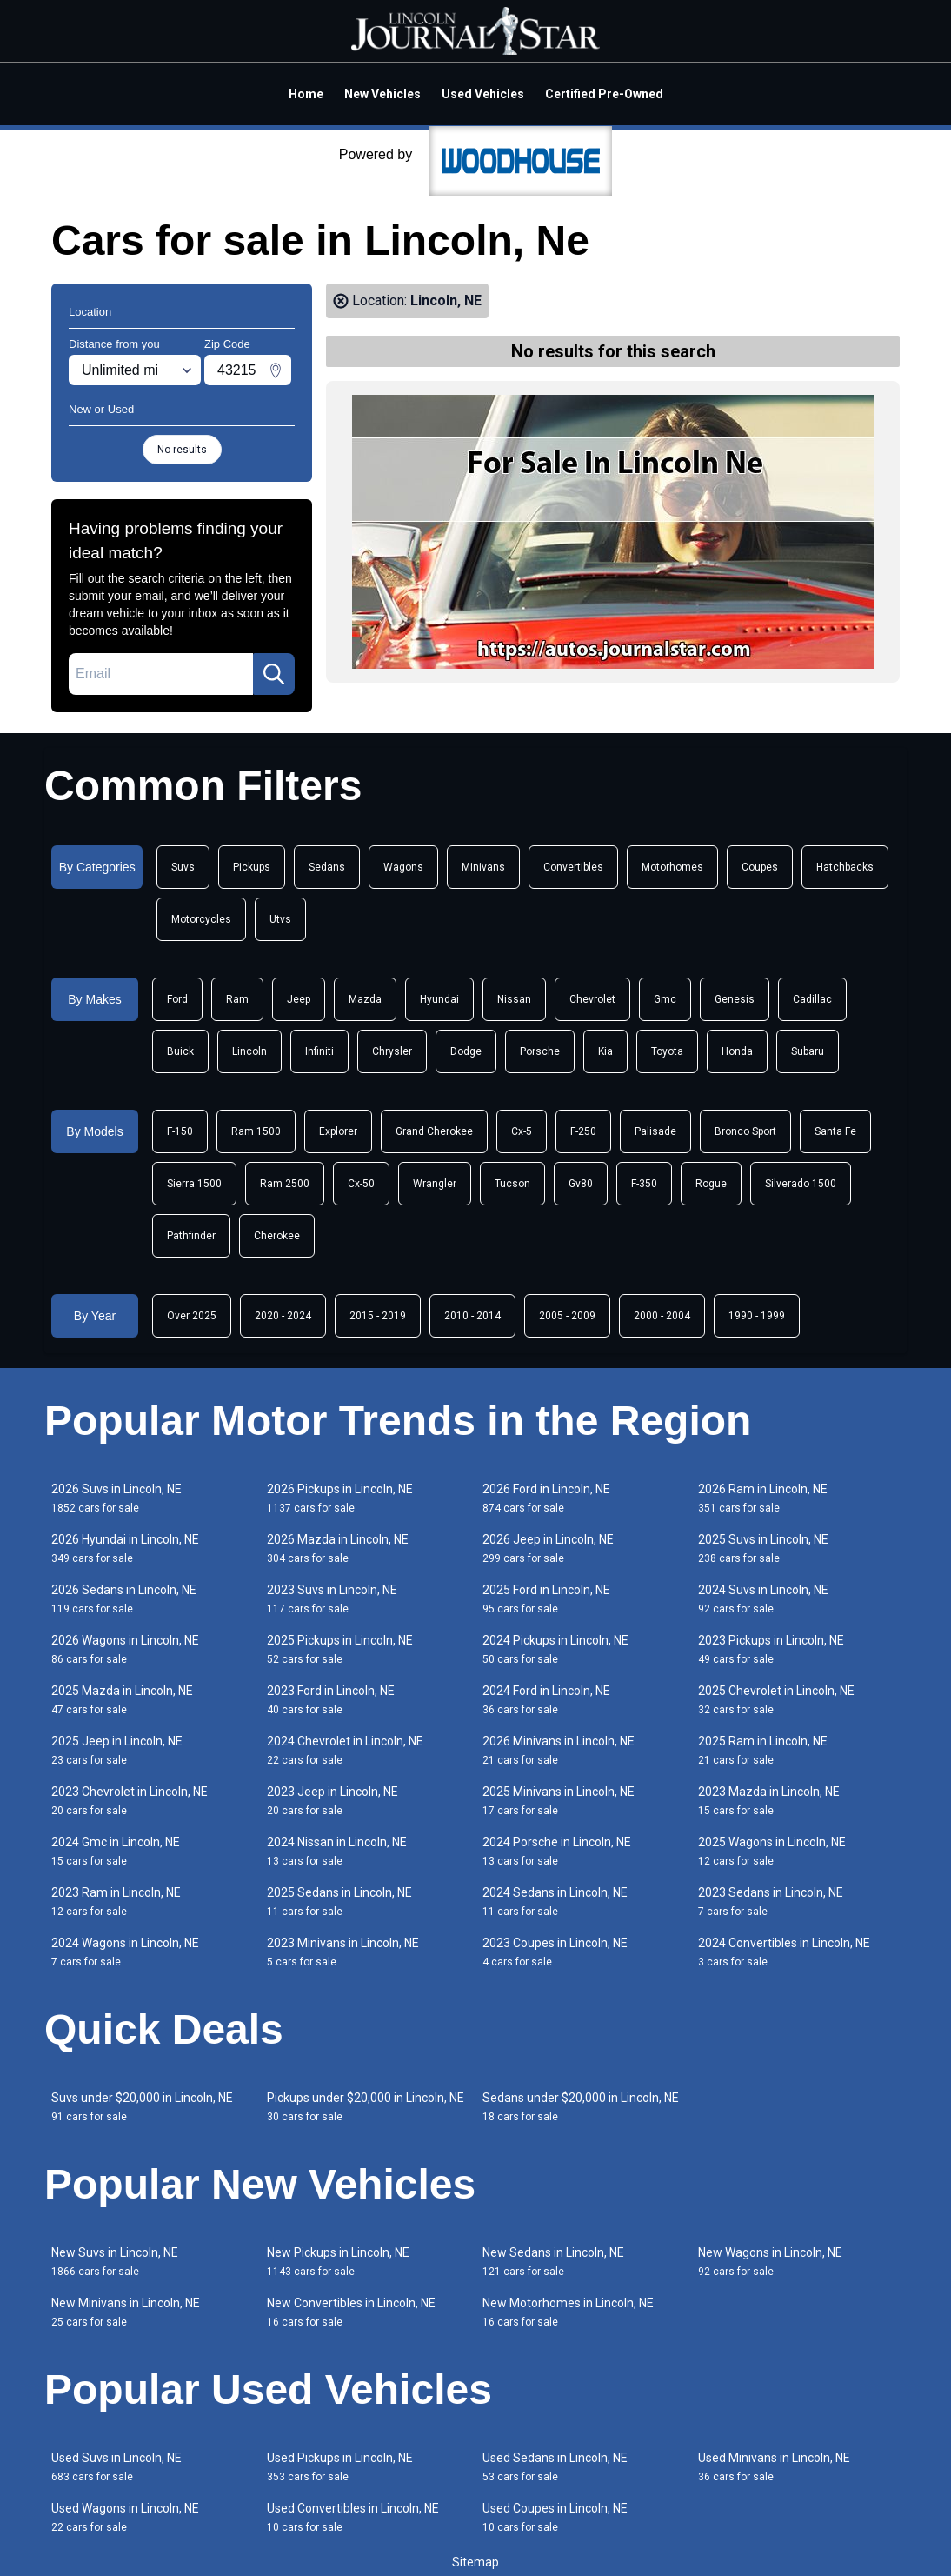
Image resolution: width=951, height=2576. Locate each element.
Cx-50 (361, 1184)
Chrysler (392, 1051)
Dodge (466, 1051)
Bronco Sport (745, 1131)
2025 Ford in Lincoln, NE (546, 1599)
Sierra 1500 (194, 1184)
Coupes (760, 867)
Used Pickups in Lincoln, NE (340, 2467)
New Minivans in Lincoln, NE (125, 2312)
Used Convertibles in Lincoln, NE (353, 2517)
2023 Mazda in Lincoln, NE (769, 1801)
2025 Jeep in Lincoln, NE (117, 1750)
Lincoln (249, 1051)
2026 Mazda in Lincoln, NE (338, 1548)
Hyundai (439, 999)
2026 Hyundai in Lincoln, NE (125, 1548)
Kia (605, 1051)
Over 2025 (191, 1316)
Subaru (807, 1051)
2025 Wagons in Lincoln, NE (772, 1851)
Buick (180, 1051)
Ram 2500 (284, 1184)
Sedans (327, 867)
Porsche (540, 1051)
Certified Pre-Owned (604, 94)
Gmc (665, 999)
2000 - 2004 (662, 1316)
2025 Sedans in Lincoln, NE (339, 1901)
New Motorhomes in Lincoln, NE (568, 2312)
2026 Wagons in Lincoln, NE (125, 1649)
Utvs (280, 919)
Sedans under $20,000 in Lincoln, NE (580, 2107)
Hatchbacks (845, 867)
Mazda (365, 999)
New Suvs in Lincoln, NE (114, 2262)
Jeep (298, 999)
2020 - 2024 (283, 1316)
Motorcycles (201, 919)
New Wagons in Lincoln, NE (770, 2262)
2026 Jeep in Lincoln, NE (548, 1548)
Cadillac (812, 999)
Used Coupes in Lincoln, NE (555, 2517)
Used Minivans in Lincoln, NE (774, 2467)
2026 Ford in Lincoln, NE (546, 1498)
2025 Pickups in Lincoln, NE (340, 1649)
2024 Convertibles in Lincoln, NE (784, 1952)
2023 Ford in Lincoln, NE (331, 1700)
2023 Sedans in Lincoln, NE (770, 1901)
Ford (177, 999)
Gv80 (581, 1184)
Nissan (514, 999)
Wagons (403, 867)
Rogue (711, 1184)
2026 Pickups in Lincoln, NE (340, 1498)
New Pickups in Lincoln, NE (338, 2262)
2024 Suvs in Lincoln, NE (763, 1599)
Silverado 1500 (800, 1184)
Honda (737, 1051)
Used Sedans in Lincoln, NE (555, 2467)
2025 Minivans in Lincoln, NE (558, 1801)
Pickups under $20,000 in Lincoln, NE (365, 2107)
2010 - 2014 (472, 1316)
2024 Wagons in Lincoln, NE (125, 1952)
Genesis (735, 999)
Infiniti (319, 1051)
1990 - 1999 (756, 1316)
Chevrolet (592, 999)
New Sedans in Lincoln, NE (553, 2262)
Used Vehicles (483, 94)
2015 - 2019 (377, 1316)
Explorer (338, 1131)
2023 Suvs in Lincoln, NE (332, 1599)
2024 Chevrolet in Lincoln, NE (345, 1750)
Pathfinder (191, 1236)
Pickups (251, 867)
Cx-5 (521, 1131)
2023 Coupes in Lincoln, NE (555, 1952)
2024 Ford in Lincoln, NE (546, 1700)
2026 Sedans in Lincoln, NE (123, 1599)
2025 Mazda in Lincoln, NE (122, 1700)
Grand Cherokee (434, 1131)
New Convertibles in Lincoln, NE (351, 2312)
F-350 (644, 1184)
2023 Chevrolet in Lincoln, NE (129, 1801)
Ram (237, 999)
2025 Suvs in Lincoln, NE (763, 1548)
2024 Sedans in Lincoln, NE (555, 1901)
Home (306, 94)
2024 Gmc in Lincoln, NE (115, 1851)
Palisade (655, 1131)
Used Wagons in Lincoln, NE (125, 2517)
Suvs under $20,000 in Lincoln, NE (142, 2107)
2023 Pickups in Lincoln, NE (771, 1649)
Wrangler (434, 1184)
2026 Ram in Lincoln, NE (763, 1498)
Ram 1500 (256, 1131)
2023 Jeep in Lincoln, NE (332, 1801)
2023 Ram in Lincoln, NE (116, 1901)
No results (182, 450)
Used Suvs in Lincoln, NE (116, 2467)
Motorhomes (672, 867)
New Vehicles (382, 94)
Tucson (512, 1184)
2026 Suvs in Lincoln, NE (116, 1498)
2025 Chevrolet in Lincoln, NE (776, 1700)
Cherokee (277, 1236)
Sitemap (475, 2562)
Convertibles (573, 867)
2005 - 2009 (567, 1316)
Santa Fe (835, 1131)
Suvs (183, 867)
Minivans (483, 867)
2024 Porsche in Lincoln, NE (556, 1851)
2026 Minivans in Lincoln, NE (558, 1750)
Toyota (667, 1051)
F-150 (180, 1131)
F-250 (583, 1131)
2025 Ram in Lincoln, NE (763, 1750)
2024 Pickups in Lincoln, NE (555, 1649)
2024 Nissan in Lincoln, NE (337, 1851)
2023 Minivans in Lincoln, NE (343, 1952)
